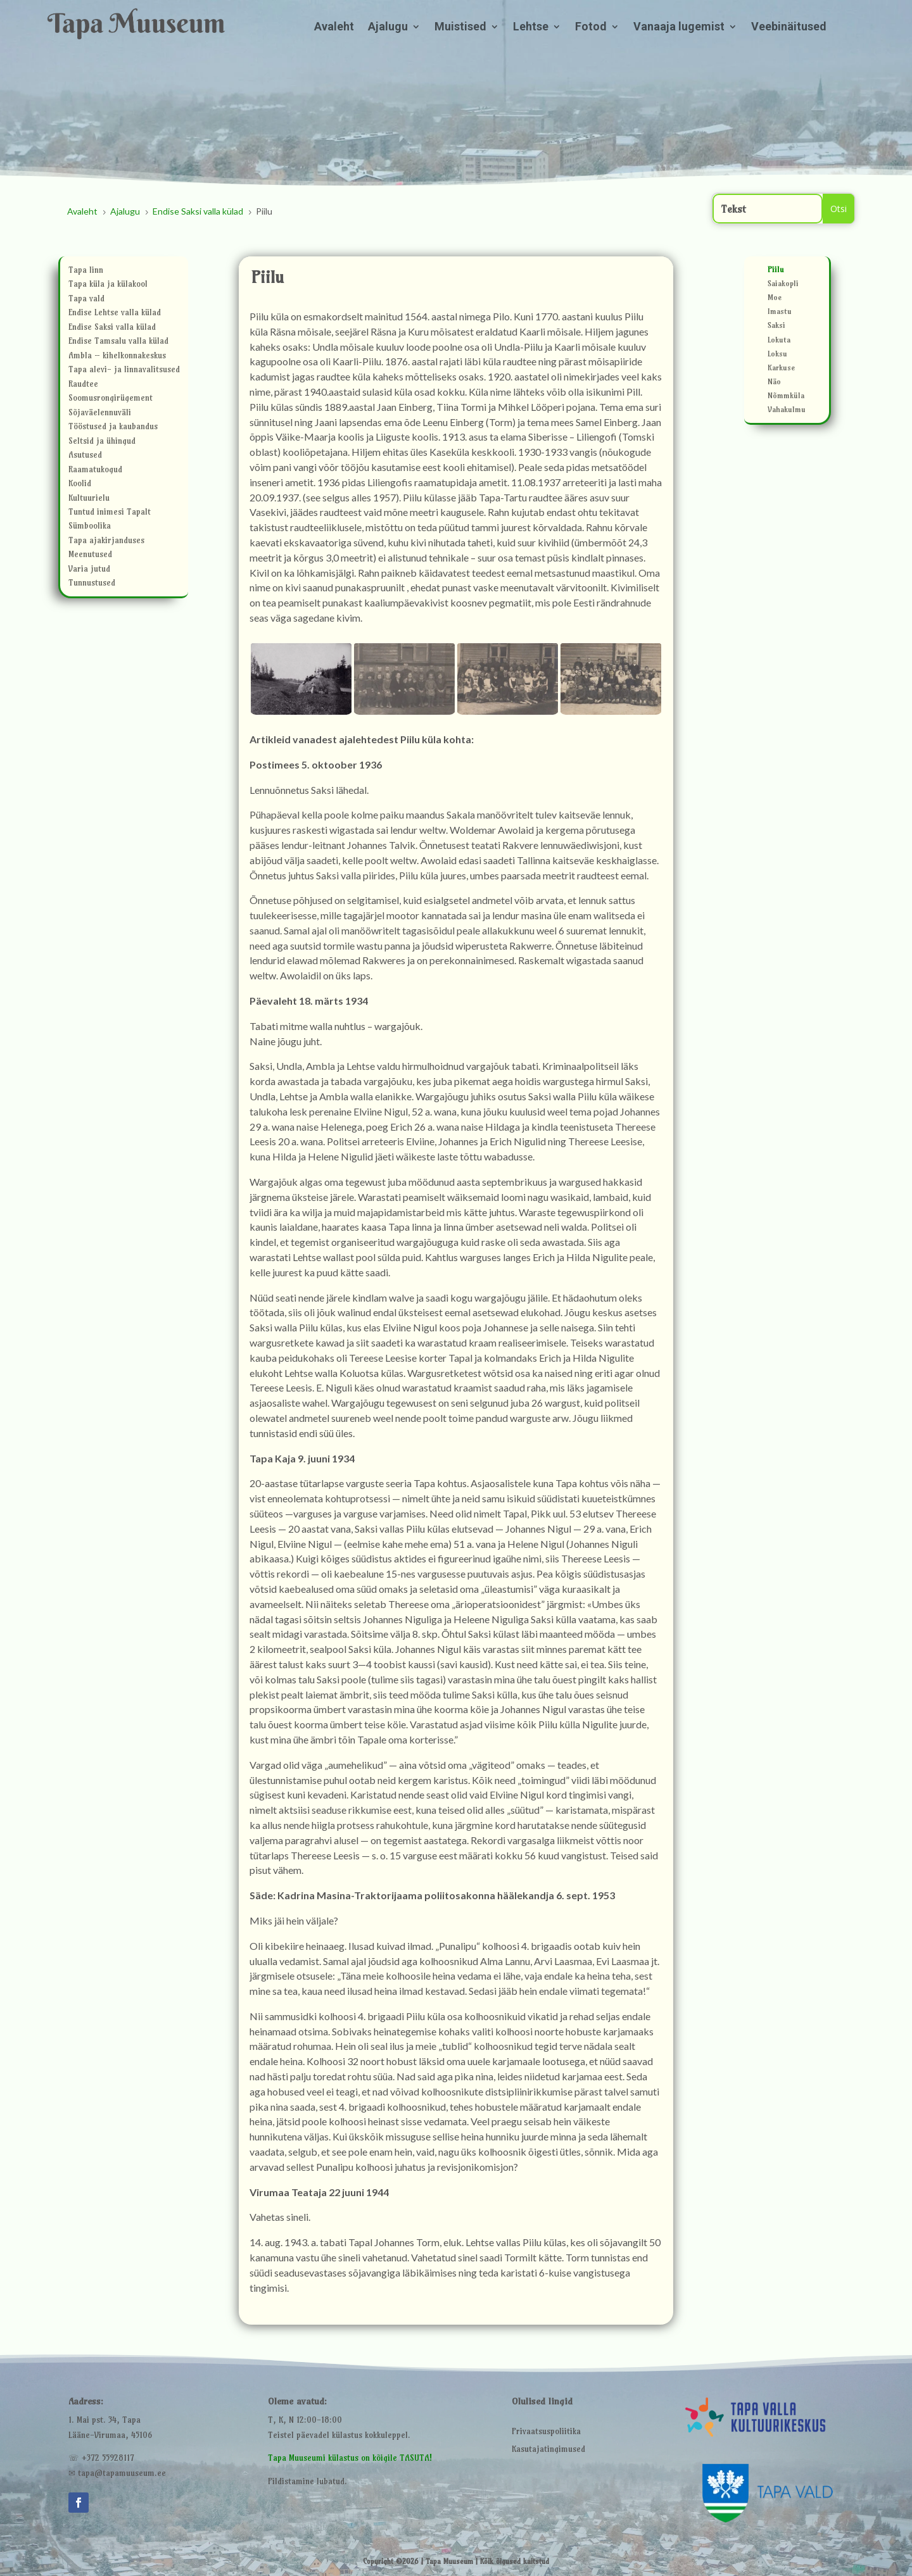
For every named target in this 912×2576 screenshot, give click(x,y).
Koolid (79, 484)
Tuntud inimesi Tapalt (109, 513)
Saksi (776, 327)
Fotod (591, 27)
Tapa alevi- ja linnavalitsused (124, 370)
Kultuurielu (89, 499)
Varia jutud (89, 570)
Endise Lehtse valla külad (114, 313)
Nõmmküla (786, 397)
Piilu (776, 271)
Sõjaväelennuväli (99, 413)
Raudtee (83, 385)
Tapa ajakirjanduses (106, 541)
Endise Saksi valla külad (112, 328)
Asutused (85, 456)
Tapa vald (86, 299)
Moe (775, 299)
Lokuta (779, 341)
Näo (774, 383)
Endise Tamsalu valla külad (118, 342)
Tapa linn (85, 271)
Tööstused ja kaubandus (113, 427)
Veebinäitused (788, 27)
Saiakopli (783, 285)
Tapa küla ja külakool (108, 285)
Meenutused (90, 555)
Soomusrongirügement (110, 399)
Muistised (460, 27)
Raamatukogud (95, 470)
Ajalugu (388, 27)
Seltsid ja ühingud (102, 442)
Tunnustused (91, 584)
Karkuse (781, 369)
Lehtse (530, 27)
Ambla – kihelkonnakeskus (117, 356)
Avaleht (334, 27)
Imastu (780, 313)
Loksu (777, 355)
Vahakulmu (787, 411)
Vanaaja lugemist (679, 27)
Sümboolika (89, 527)
